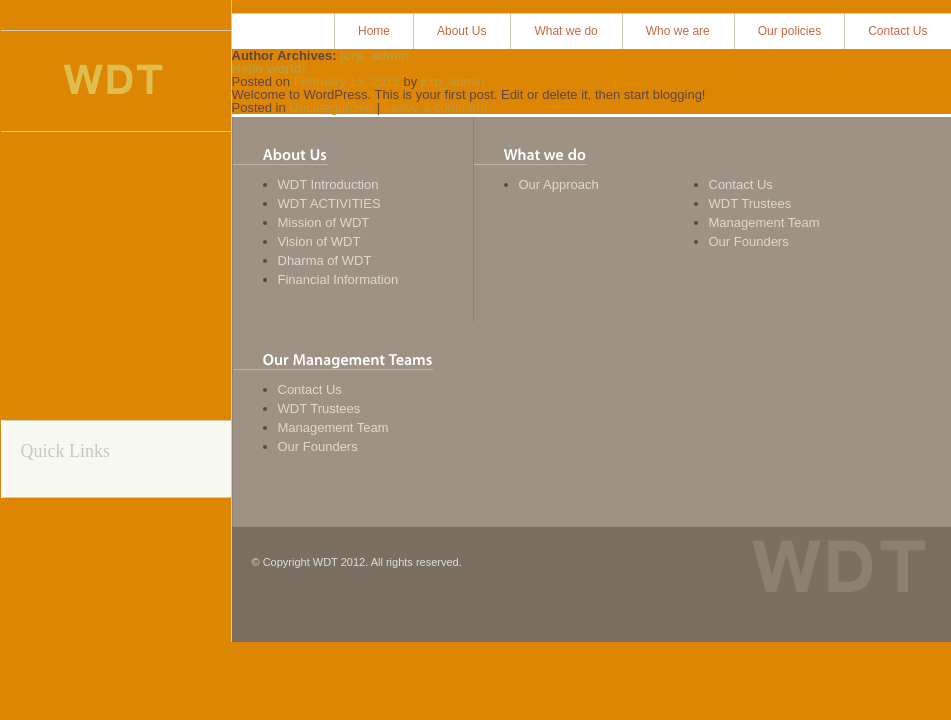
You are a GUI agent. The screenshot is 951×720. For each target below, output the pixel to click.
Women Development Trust (113, 81)
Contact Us (897, 31)
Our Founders (749, 241)
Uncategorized (331, 107)
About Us (461, 31)
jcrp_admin (374, 55)
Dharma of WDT (325, 260)
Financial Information (338, 279)
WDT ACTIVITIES (329, 203)
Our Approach (559, 184)
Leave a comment (435, 107)
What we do (565, 31)
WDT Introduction (328, 184)
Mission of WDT (324, 222)
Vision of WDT (319, 241)
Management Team (764, 222)
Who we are (678, 31)
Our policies (789, 31)
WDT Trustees (750, 203)
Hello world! (269, 68)
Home (374, 31)
